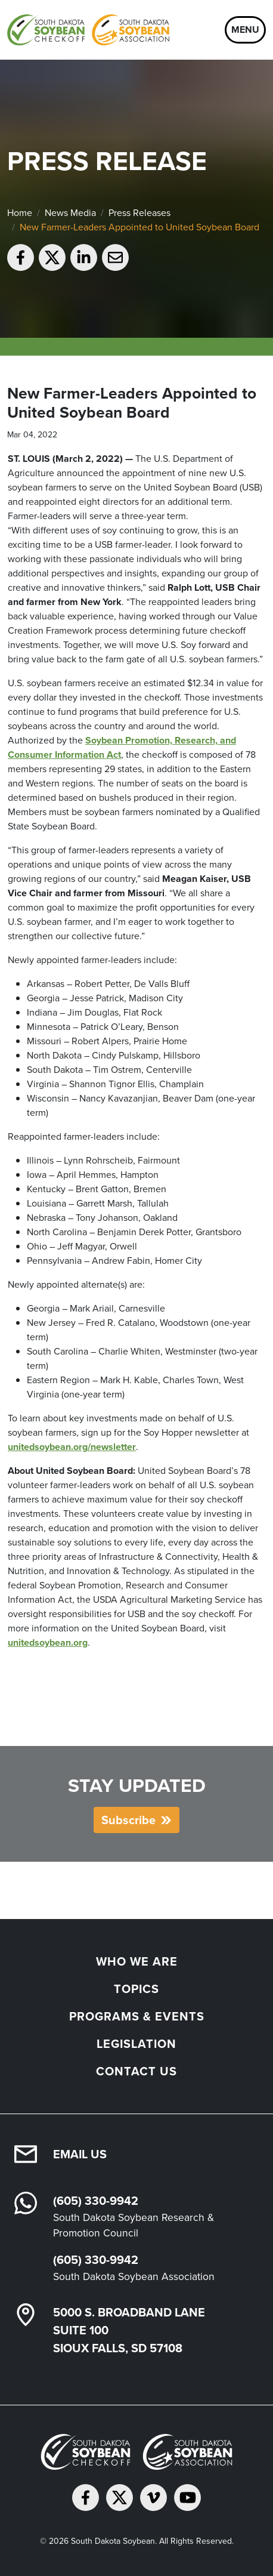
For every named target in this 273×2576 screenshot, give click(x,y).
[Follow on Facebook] (85, 2497)
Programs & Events (136, 2016)
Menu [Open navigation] (245, 29)
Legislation (136, 2044)
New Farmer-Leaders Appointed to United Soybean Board (139, 227)
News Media (70, 213)
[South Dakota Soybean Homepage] (88, 30)
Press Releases (139, 213)
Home (19, 213)
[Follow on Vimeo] (153, 2497)
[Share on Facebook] (20, 257)
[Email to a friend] (115, 257)
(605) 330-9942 (95, 2201)
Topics (136, 1989)
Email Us (80, 2154)
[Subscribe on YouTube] (187, 2497)
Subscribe (128, 1820)
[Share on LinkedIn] (83, 257)
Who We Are (137, 1961)
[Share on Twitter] (52, 257)
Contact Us (136, 2071)
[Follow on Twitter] (119, 2497)
